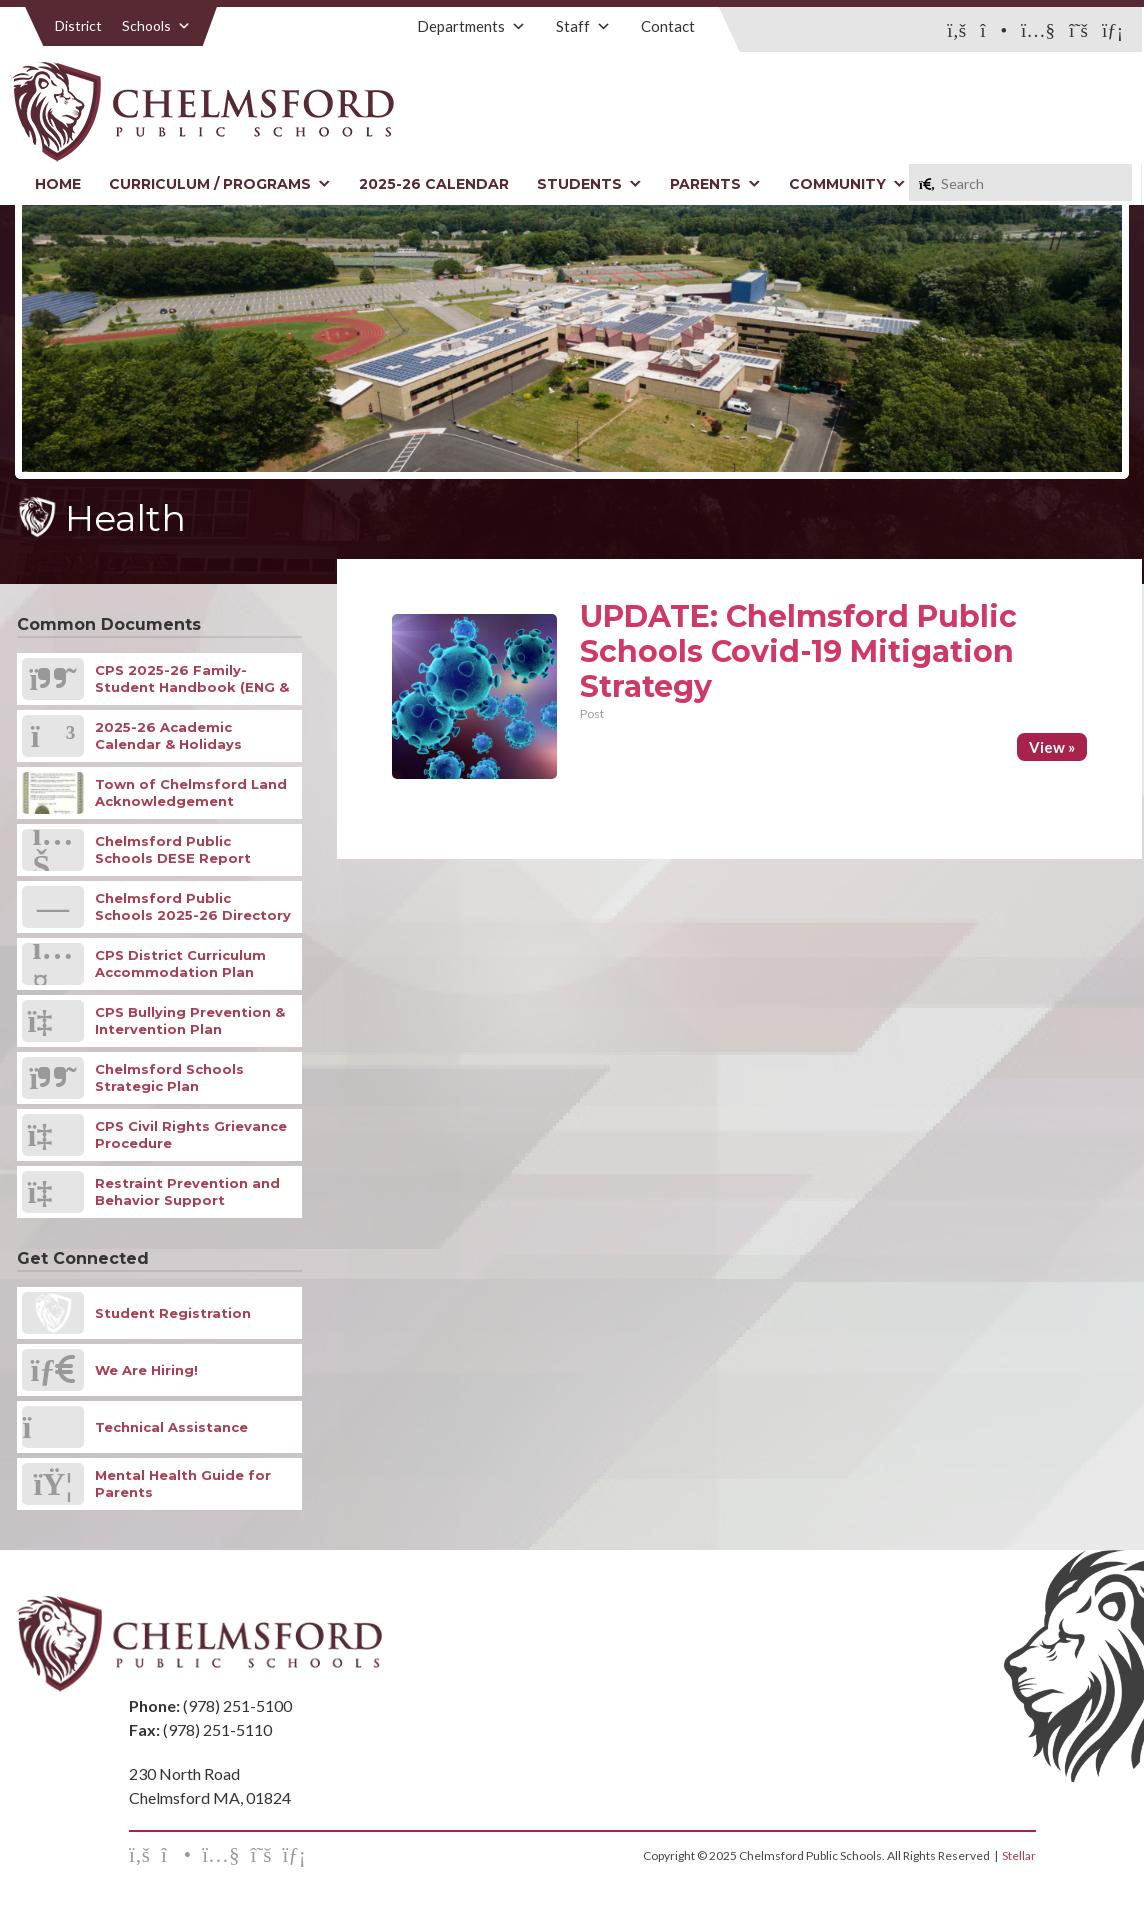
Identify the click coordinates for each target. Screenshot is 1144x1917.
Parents (715, 184)
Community (847, 184)
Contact (668, 26)
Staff (583, 26)
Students (589, 184)
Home (58, 184)
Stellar (1019, 1855)
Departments (471, 26)
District (78, 25)
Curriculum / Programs (220, 184)
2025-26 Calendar (434, 184)
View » (1052, 747)
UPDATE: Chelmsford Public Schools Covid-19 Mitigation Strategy (798, 651)
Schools (156, 25)
